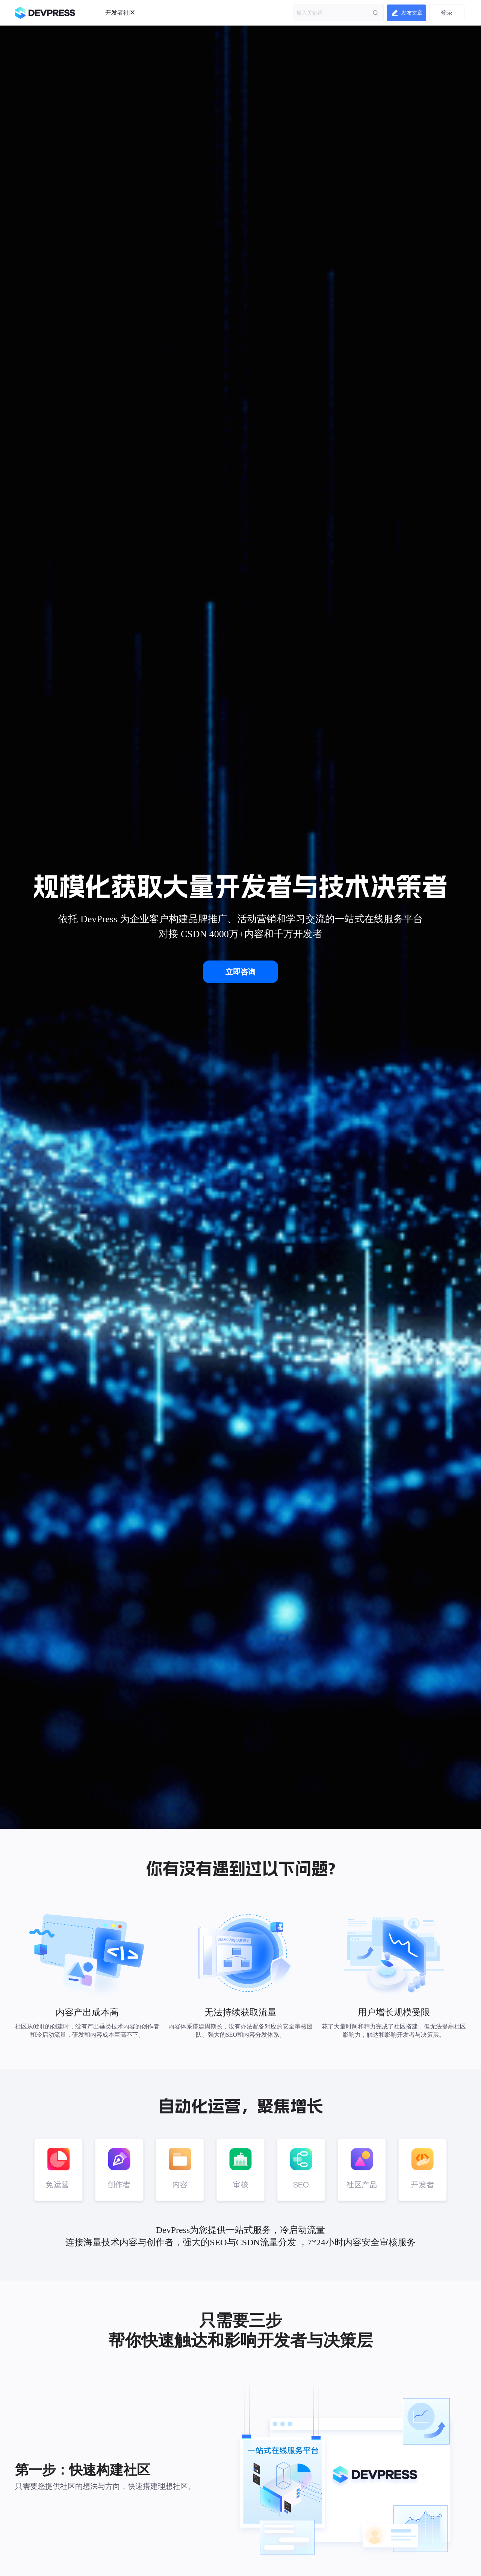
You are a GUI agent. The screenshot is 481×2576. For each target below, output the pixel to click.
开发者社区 (120, 12)
